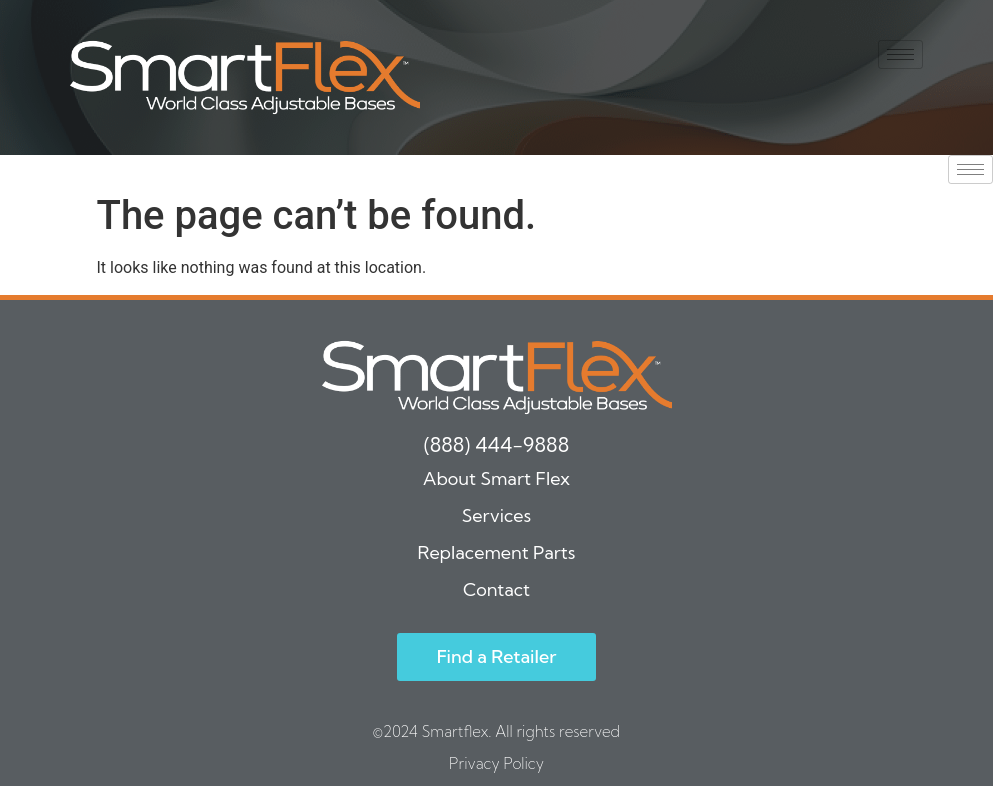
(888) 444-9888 (496, 444)
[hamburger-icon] (900, 54)
